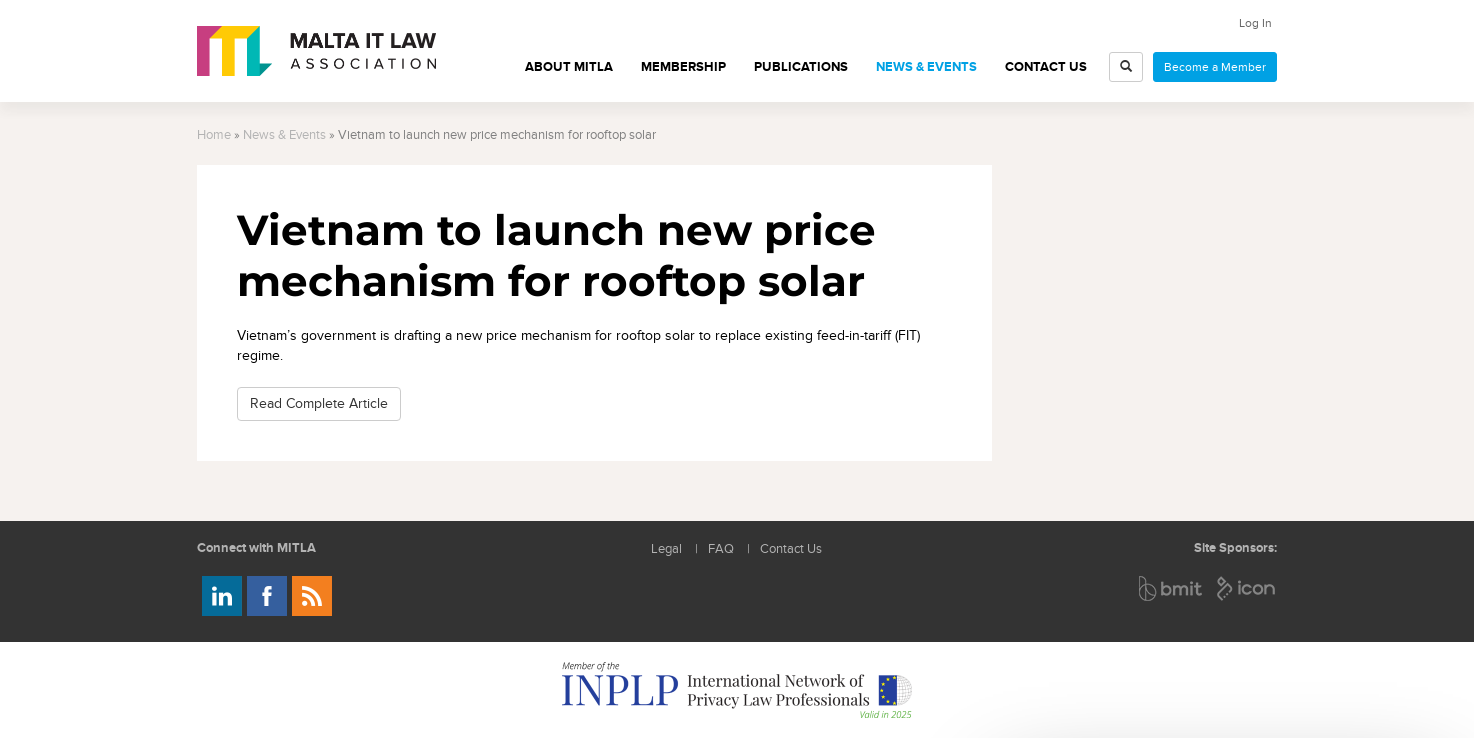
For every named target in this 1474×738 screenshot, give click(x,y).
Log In (1255, 23)
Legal (666, 549)
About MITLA (569, 67)
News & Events (926, 67)
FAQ (721, 549)
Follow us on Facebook (267, 596)
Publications (801, 67)
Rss (312, 596)
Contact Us (1046, 67)
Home (214, 135)
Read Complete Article (319, 403)
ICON (1247, 588)
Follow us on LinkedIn (222, 596)
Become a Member (1215, 67)
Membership (683, 67)
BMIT (1171, 588)
